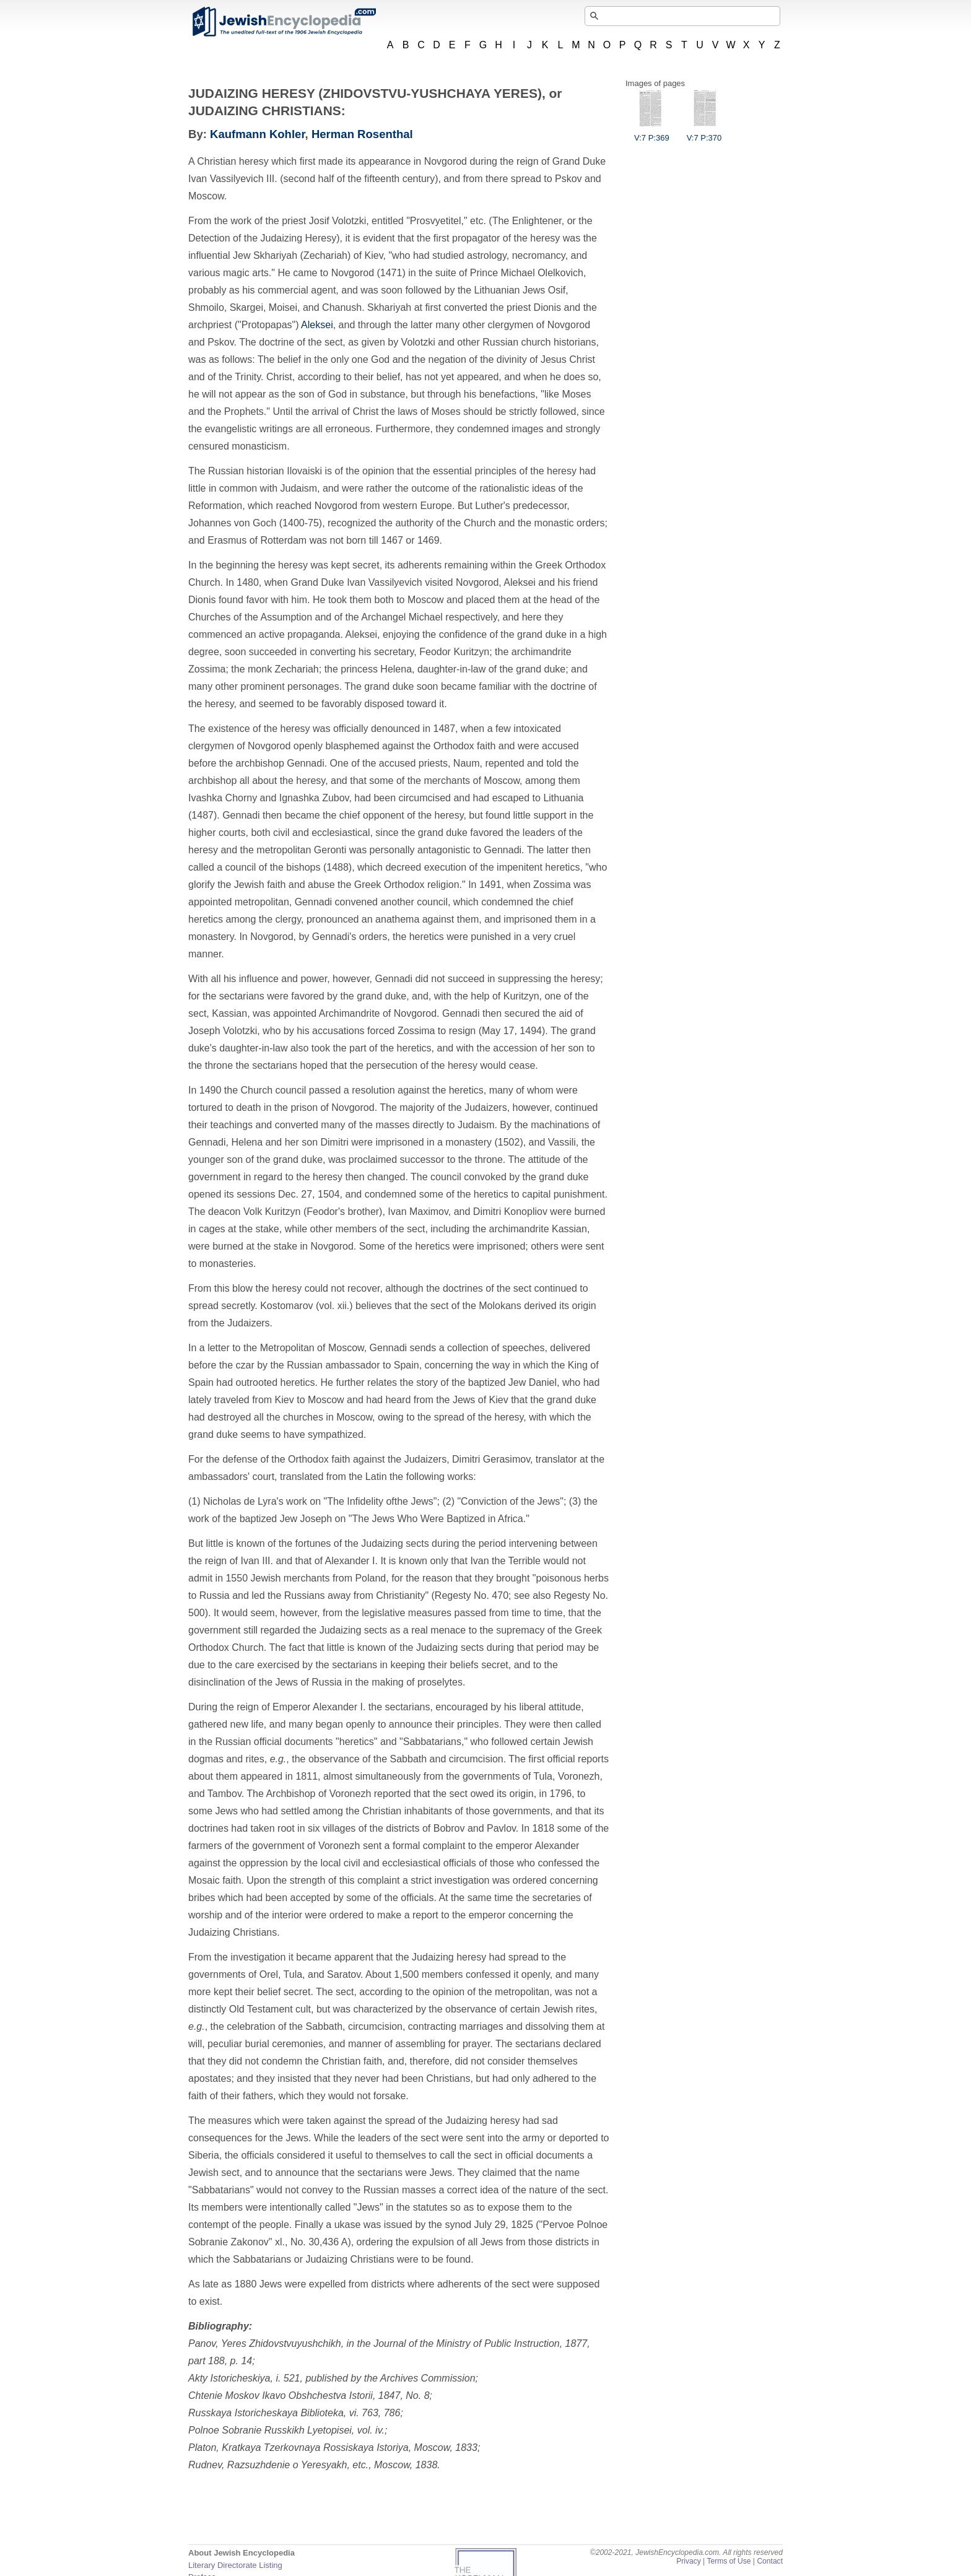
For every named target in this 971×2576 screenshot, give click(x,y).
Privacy (688, 2561)
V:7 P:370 (704, 133)
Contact (770, 2561)
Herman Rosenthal (362, 134)
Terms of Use (729, 2561)
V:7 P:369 (651, 133)
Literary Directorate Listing (235, 2565)
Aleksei (317, 325)
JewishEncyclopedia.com (283, 21)
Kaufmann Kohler (257, 134)
